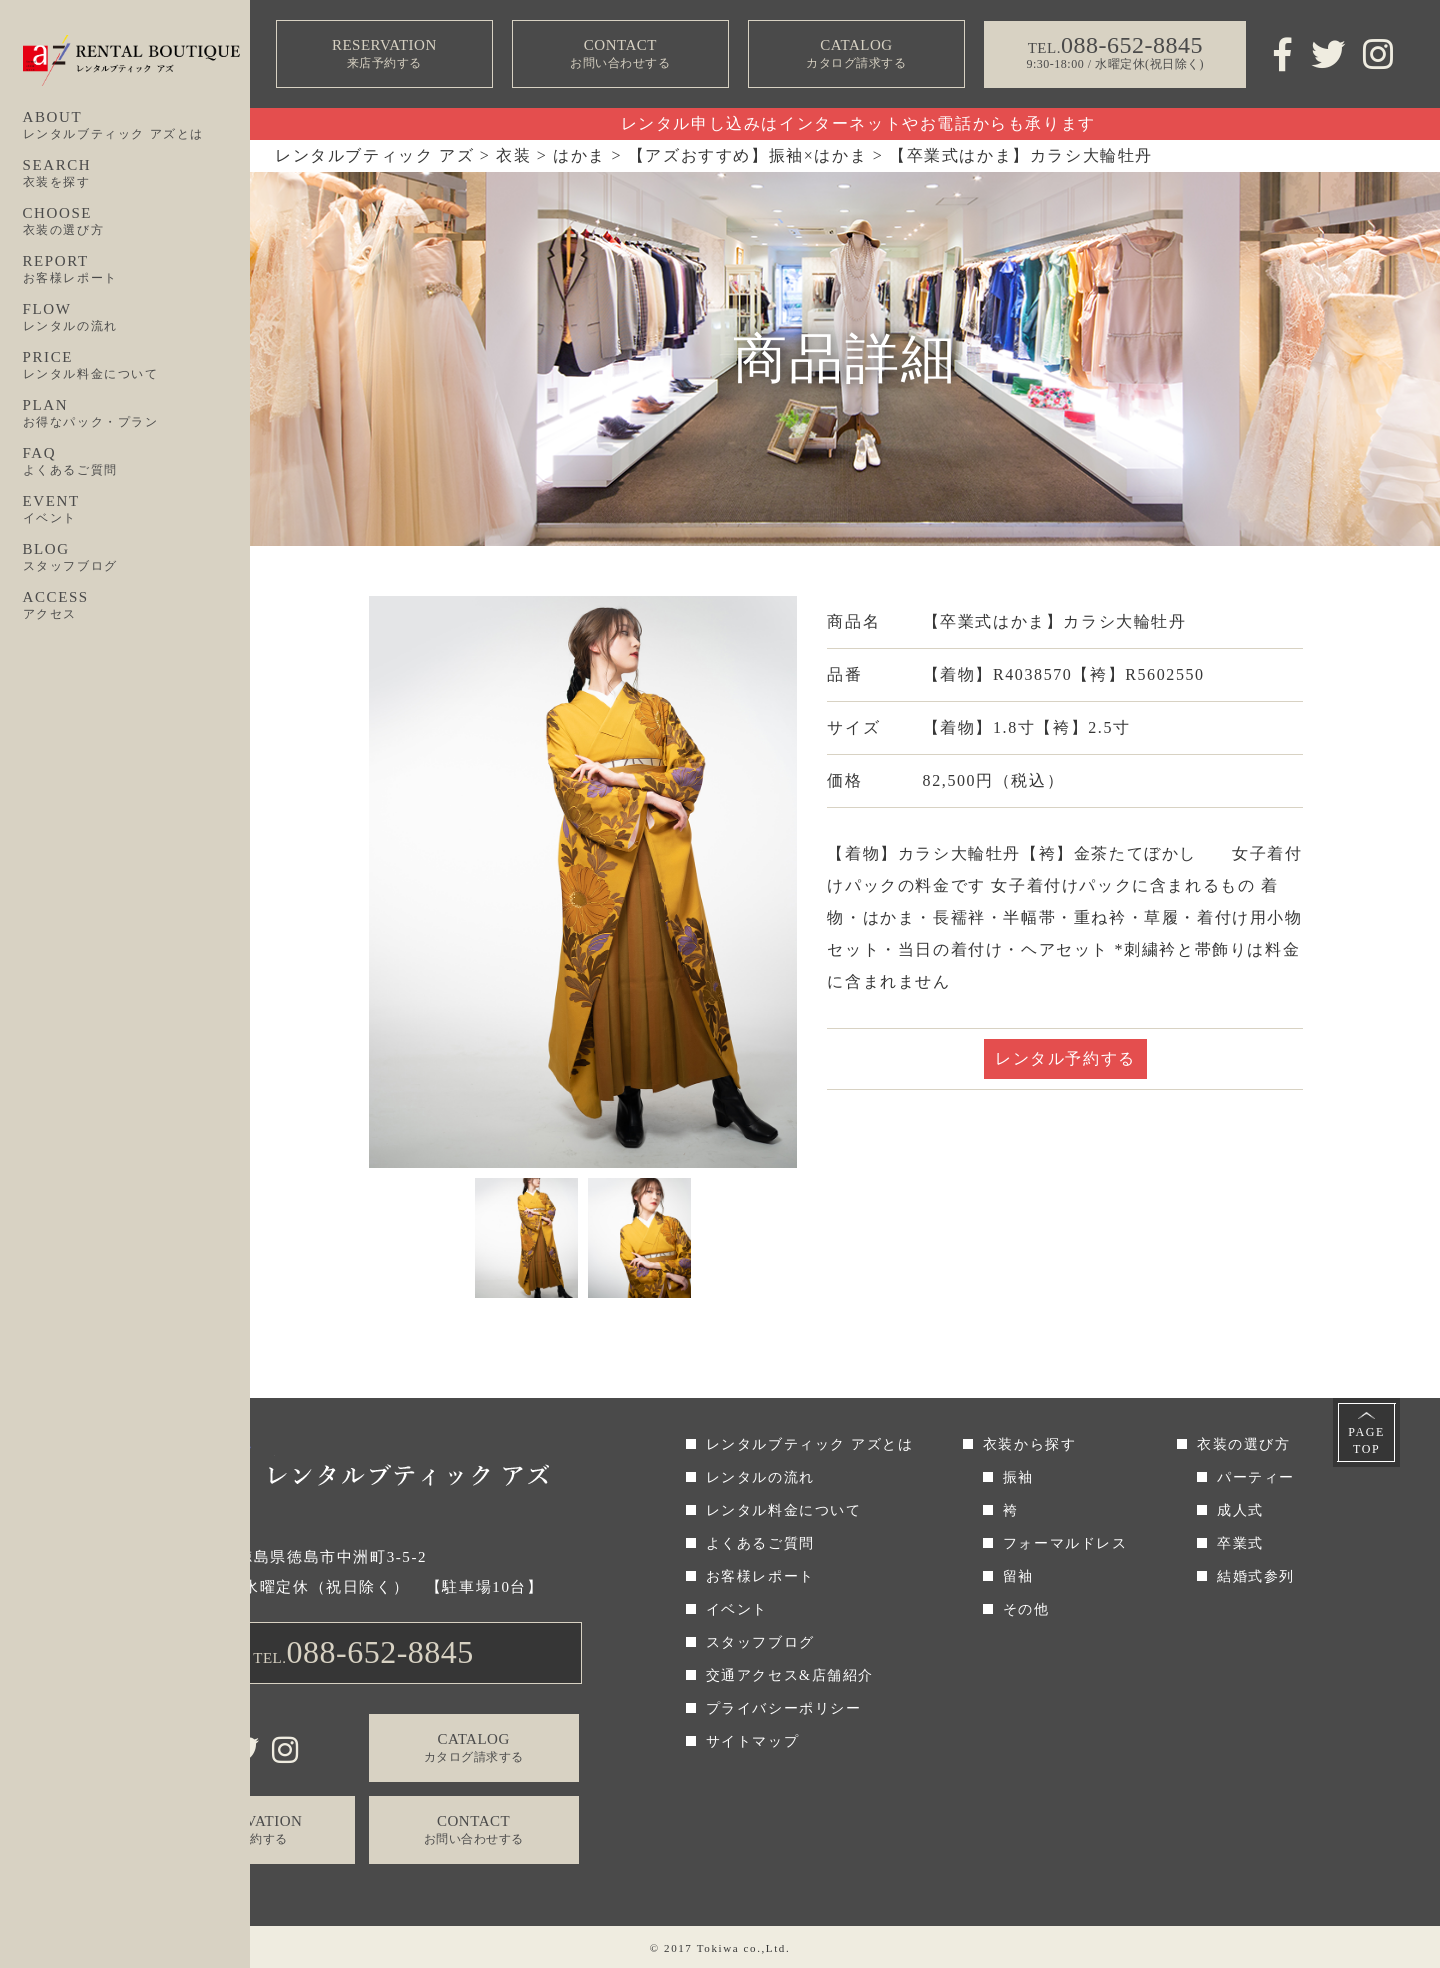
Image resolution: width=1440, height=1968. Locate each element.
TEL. (363, 1652)
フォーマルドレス (1065, 1543)
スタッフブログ (760, 1642)
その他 (1026, 1609)
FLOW (137, 318)
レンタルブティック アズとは (810, 1444)
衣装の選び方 (1244, 1444)
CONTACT (620, 54)
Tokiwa (718, 1948)
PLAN (137, 414)
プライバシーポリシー (784, 1708)
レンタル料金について (784, 1510)
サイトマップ (753, 1741)
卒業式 (1240, 1543)
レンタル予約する (1065, 1058)
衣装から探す (1030, 1444)
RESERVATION (384, 54)
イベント (737, 1609)
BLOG (137, 558)
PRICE (137, 366)
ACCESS (137, 606)
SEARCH (137, 174)
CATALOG (856, 54)
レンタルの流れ (760, 1477)
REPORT (137, 270)
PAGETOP (1366, 1440)
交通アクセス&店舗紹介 (790, 1675)
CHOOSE (137, 222)
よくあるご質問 (760, 1543)
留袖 (1018, 1576)
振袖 (1018, 1477)
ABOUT (137, 126)
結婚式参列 (1256, 1576)
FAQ (137, 462)
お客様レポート (760, 1576)
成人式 (1240, 1510)
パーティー (1256, 1477)
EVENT (137, 510)
